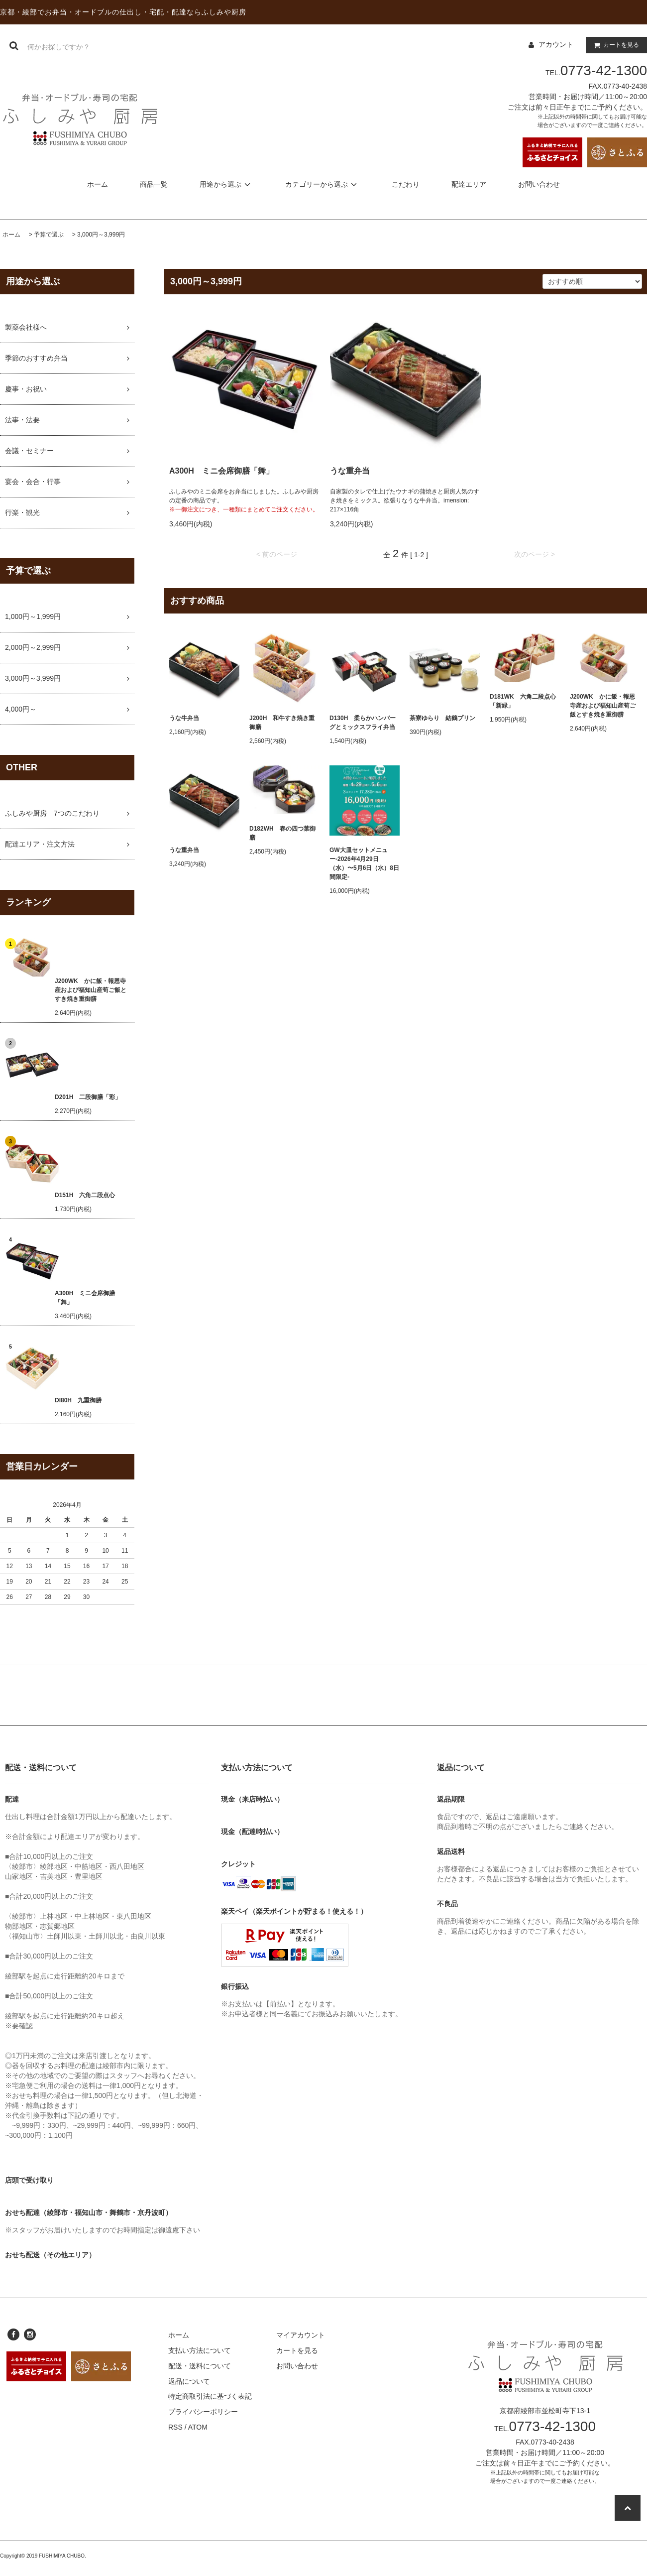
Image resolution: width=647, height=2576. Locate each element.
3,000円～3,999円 (101, 234)
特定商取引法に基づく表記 (210, 2396)
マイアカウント (300, 2335)
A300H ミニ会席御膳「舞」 (85, 1298)
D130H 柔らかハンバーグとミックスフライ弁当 (362, 723)
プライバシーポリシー (203, 2412)
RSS (175, 2427)
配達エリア (468, 184)
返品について (189, 2381)
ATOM (198, 2427)
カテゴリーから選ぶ (322, 184)
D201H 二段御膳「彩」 (88, 1097)
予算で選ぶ (49, 234)
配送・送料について (199, 2366)
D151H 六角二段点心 (85, 1195)
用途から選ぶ (226, 184)
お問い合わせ (539, 184)
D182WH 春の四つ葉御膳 (282, 833)
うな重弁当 (350, 471)
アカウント (556, 44)
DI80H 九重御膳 (78, 1400)
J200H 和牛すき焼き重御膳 (282, 723)
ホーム (97, 184)
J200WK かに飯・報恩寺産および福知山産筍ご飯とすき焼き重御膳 (90, 990)
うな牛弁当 (184, 718)
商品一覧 (154, 184)
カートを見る (614, 45)
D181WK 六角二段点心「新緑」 (523, 701)
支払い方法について (199, 2350)
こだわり (406, 184)
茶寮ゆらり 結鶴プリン (442, 718)
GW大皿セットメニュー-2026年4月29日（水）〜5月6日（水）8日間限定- (364, 863)
